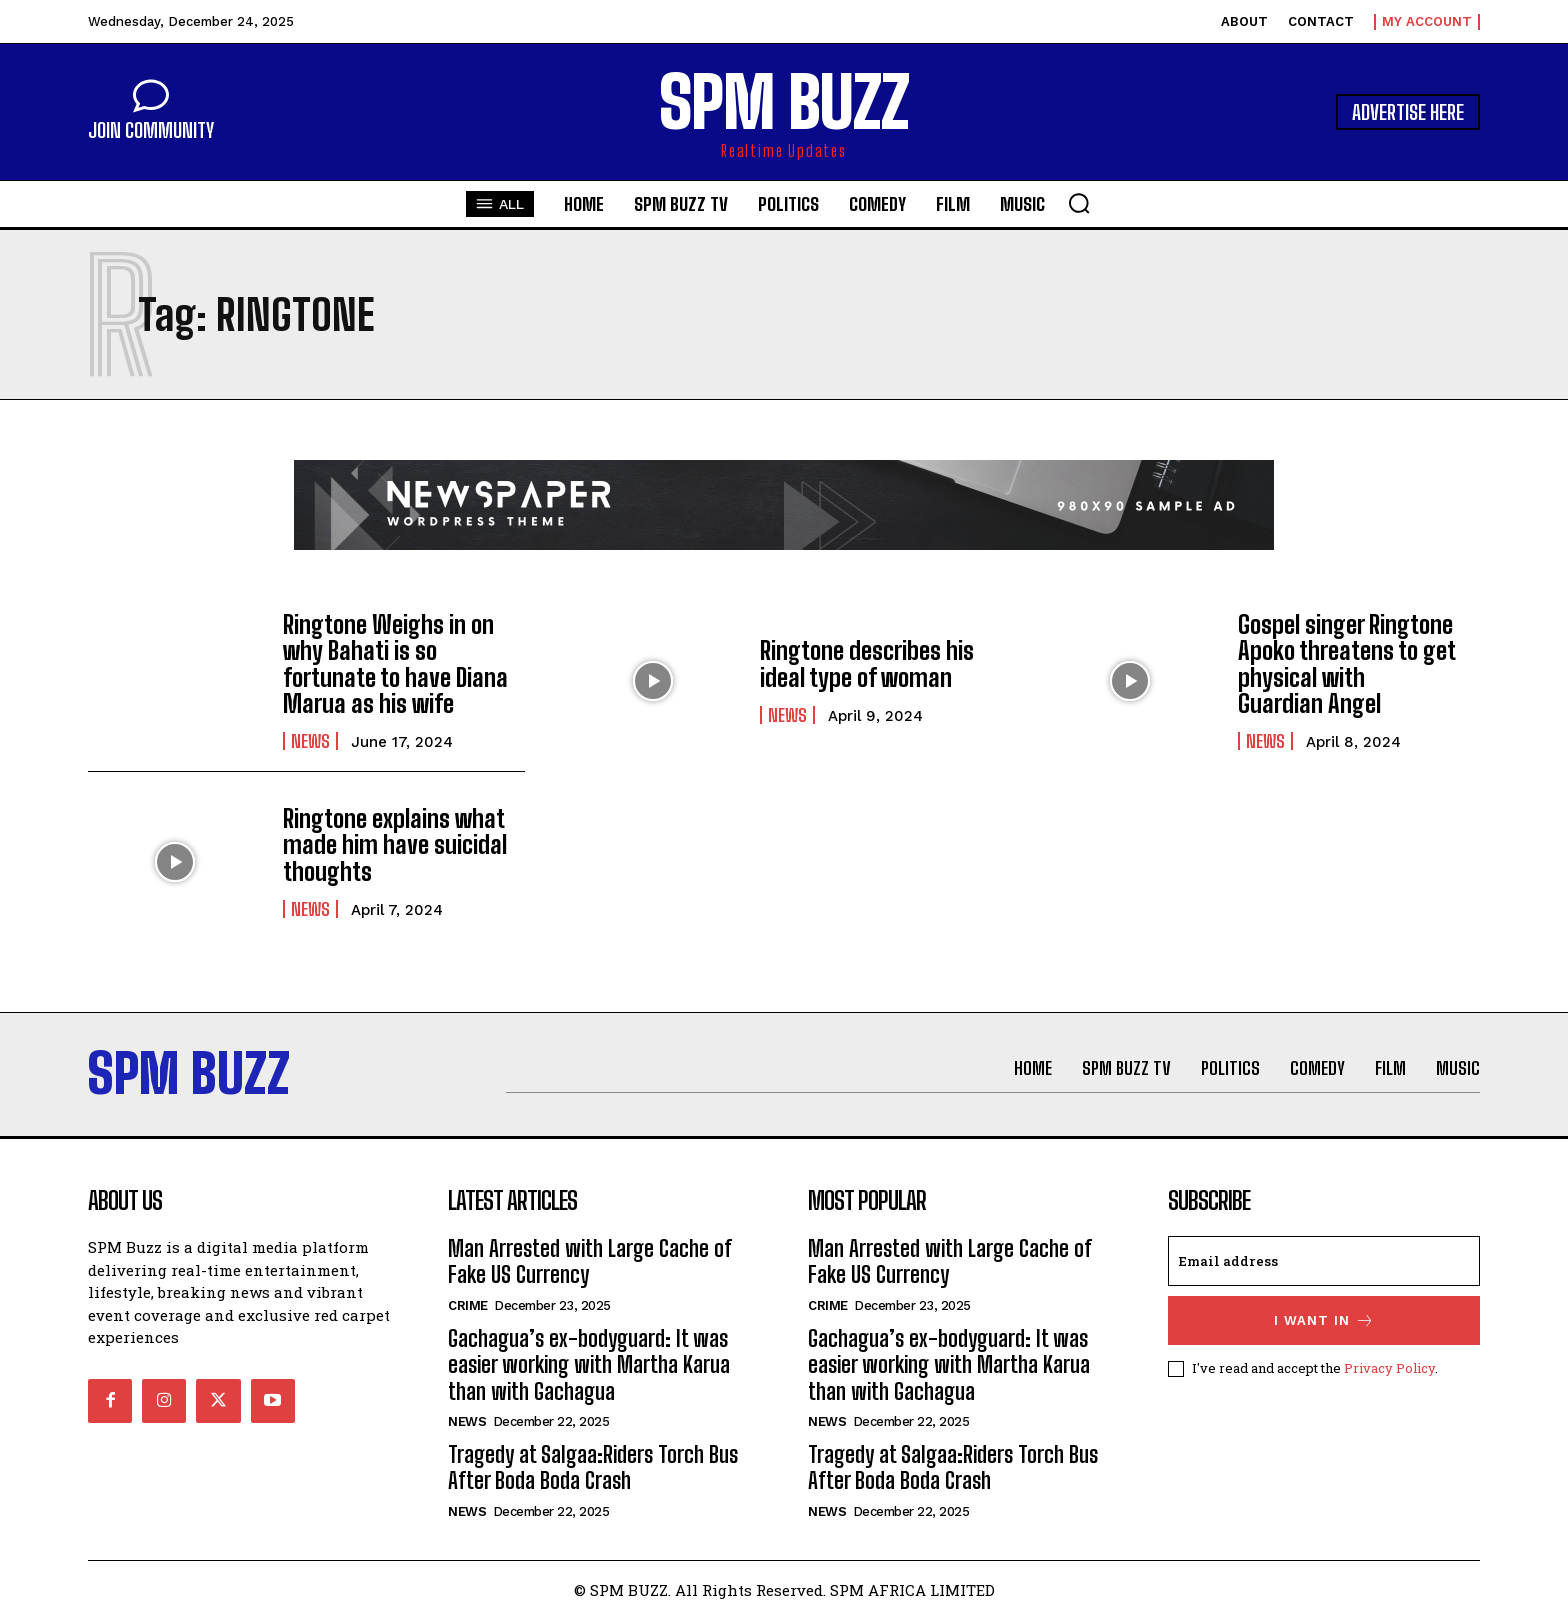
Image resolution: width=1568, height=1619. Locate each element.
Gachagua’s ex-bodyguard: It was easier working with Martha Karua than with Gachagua (589, 1365)
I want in (1324, 1320)
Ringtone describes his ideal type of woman (867, 663)
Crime (468, 1305)
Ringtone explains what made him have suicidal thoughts (395, 845)
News (310, 741)
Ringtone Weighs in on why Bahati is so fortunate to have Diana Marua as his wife (395, 664)
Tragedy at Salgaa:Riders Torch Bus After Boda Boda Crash (593, 1467)
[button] (1079, 203)
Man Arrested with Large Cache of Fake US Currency (590, 1261)
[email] (1324, 1261)
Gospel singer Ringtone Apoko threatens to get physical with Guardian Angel (1347, 664)
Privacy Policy (1389, 1368)
